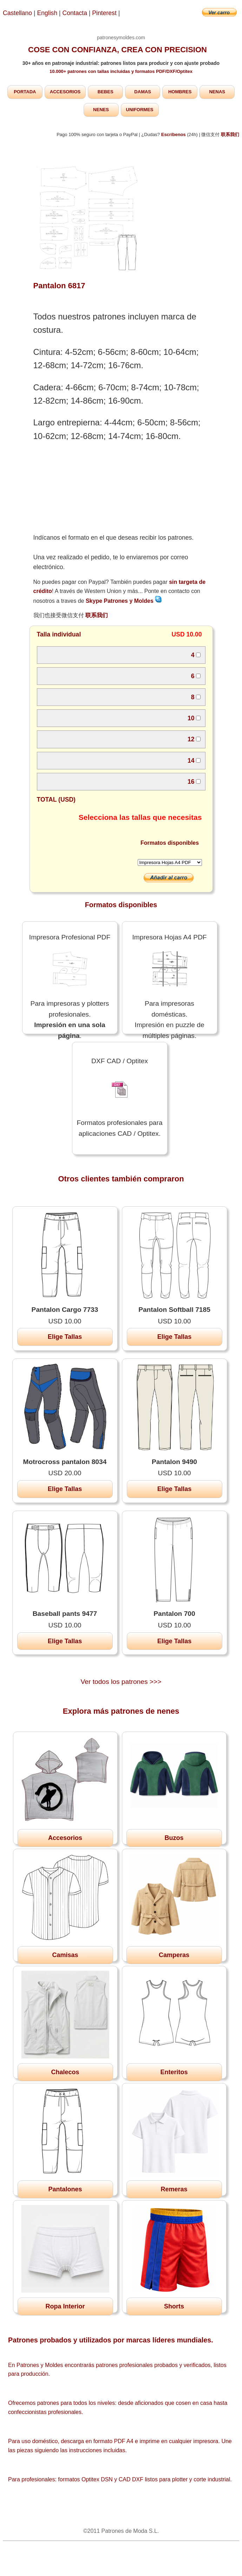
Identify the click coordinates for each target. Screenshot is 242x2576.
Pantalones (65, 2189)
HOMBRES (179, 91)
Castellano (17, 12)
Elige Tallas (65, 1336)
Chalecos (65, 2072)
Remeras (174, 2189)
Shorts (174, 2306)
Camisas (65, 1954)
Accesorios (65, 1837)
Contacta (76, 12)
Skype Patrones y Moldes (124, 601)
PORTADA (25, 91)
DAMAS (142, 91)
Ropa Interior (65, 2306)
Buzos (174, 1837)
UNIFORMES (139, 109)
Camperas (174, 1954)
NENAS (217, 91)
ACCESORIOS (65, 91)
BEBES (105, 91)
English (47, 12)
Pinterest (105, 12)
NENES (101, 109)
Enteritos (174, 2072)
